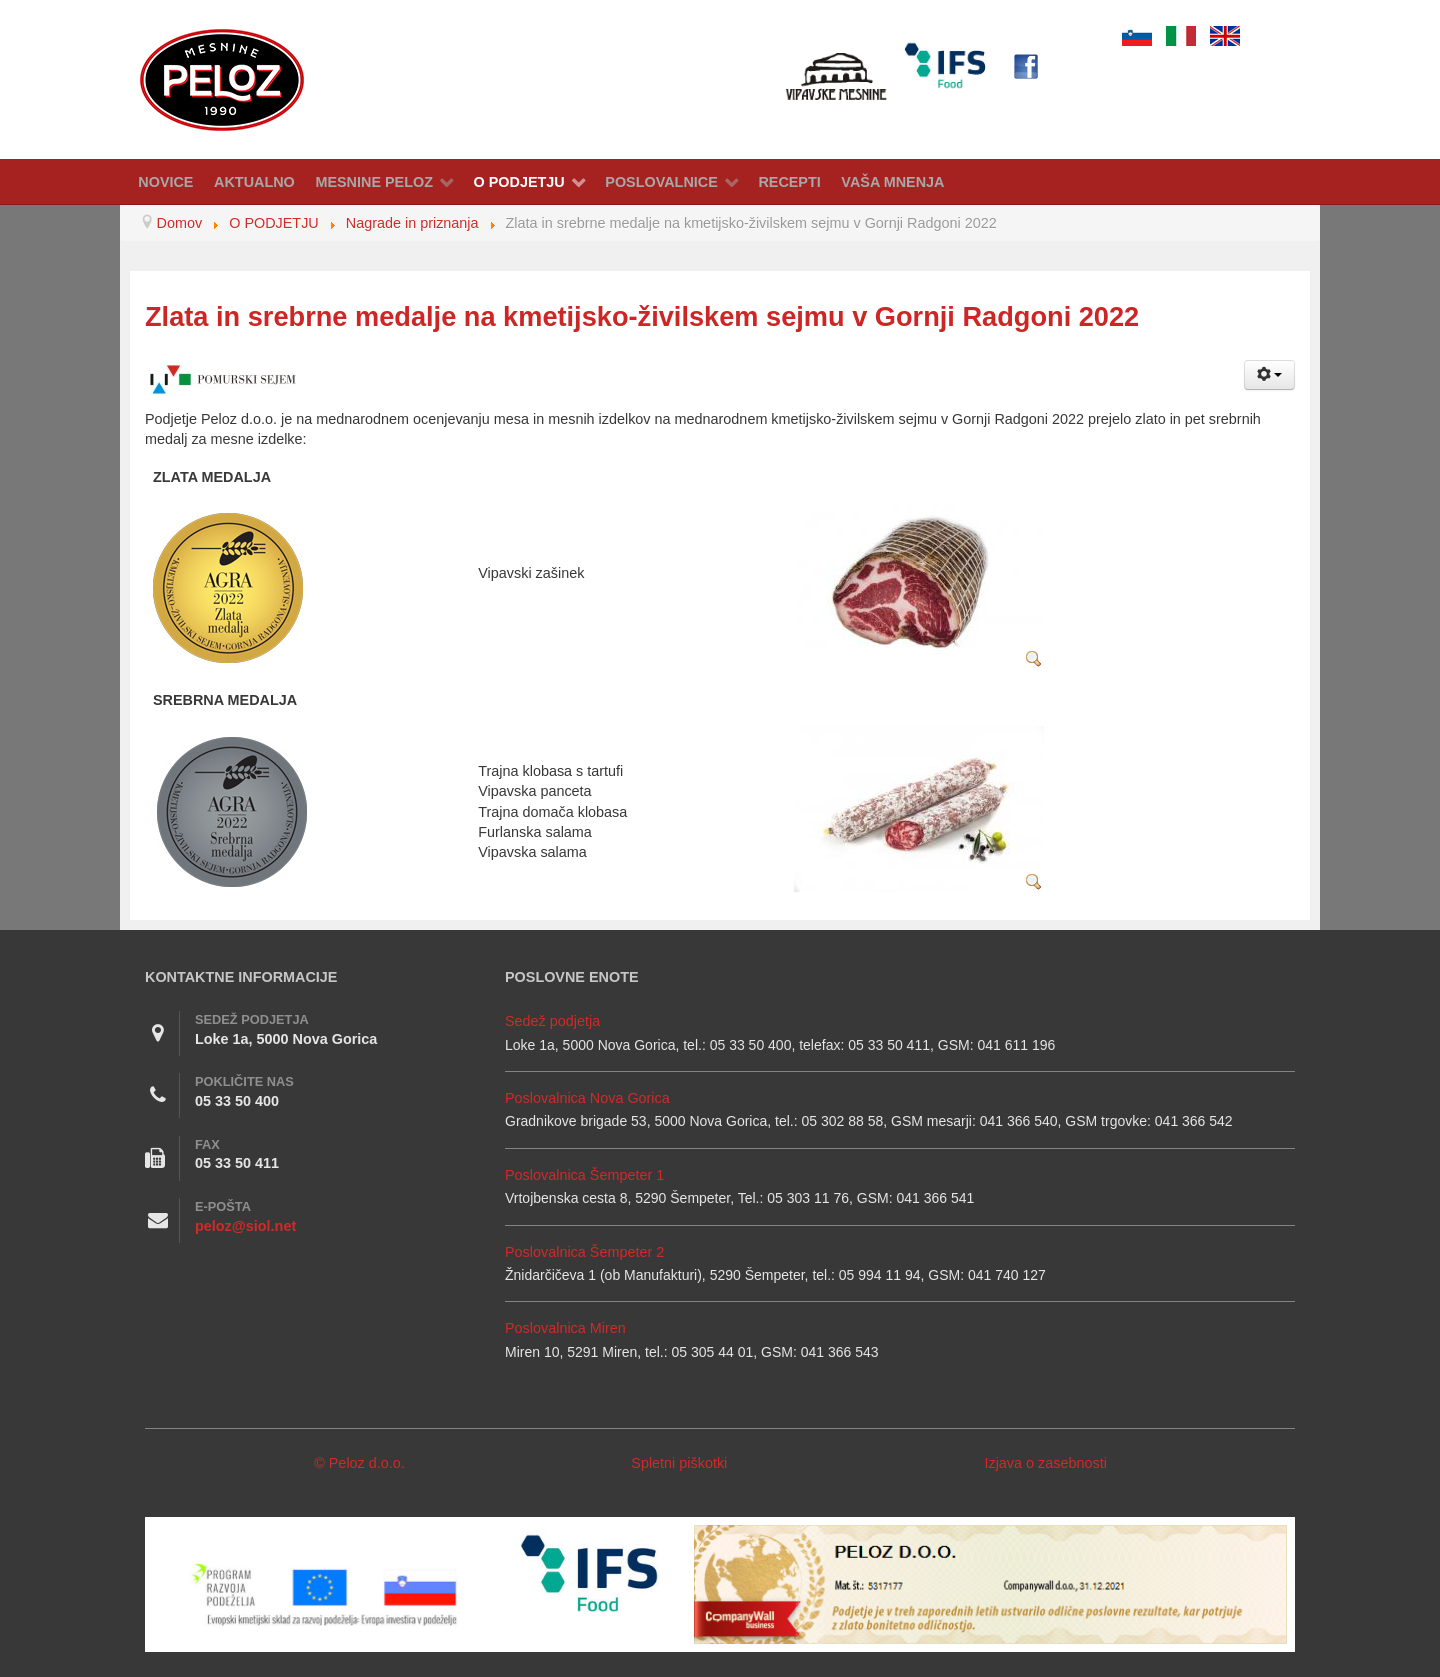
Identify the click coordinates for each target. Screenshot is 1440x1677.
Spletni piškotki (679, 1463)
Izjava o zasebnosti (1045, 1463)
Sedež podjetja (552, 1021)
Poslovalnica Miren (565, 1328)
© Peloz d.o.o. (359, 1463)
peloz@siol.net (245, 1226)
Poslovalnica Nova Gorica (587, 1098)
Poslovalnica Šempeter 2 (584, 1252)
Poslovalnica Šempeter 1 (584, 1175)
